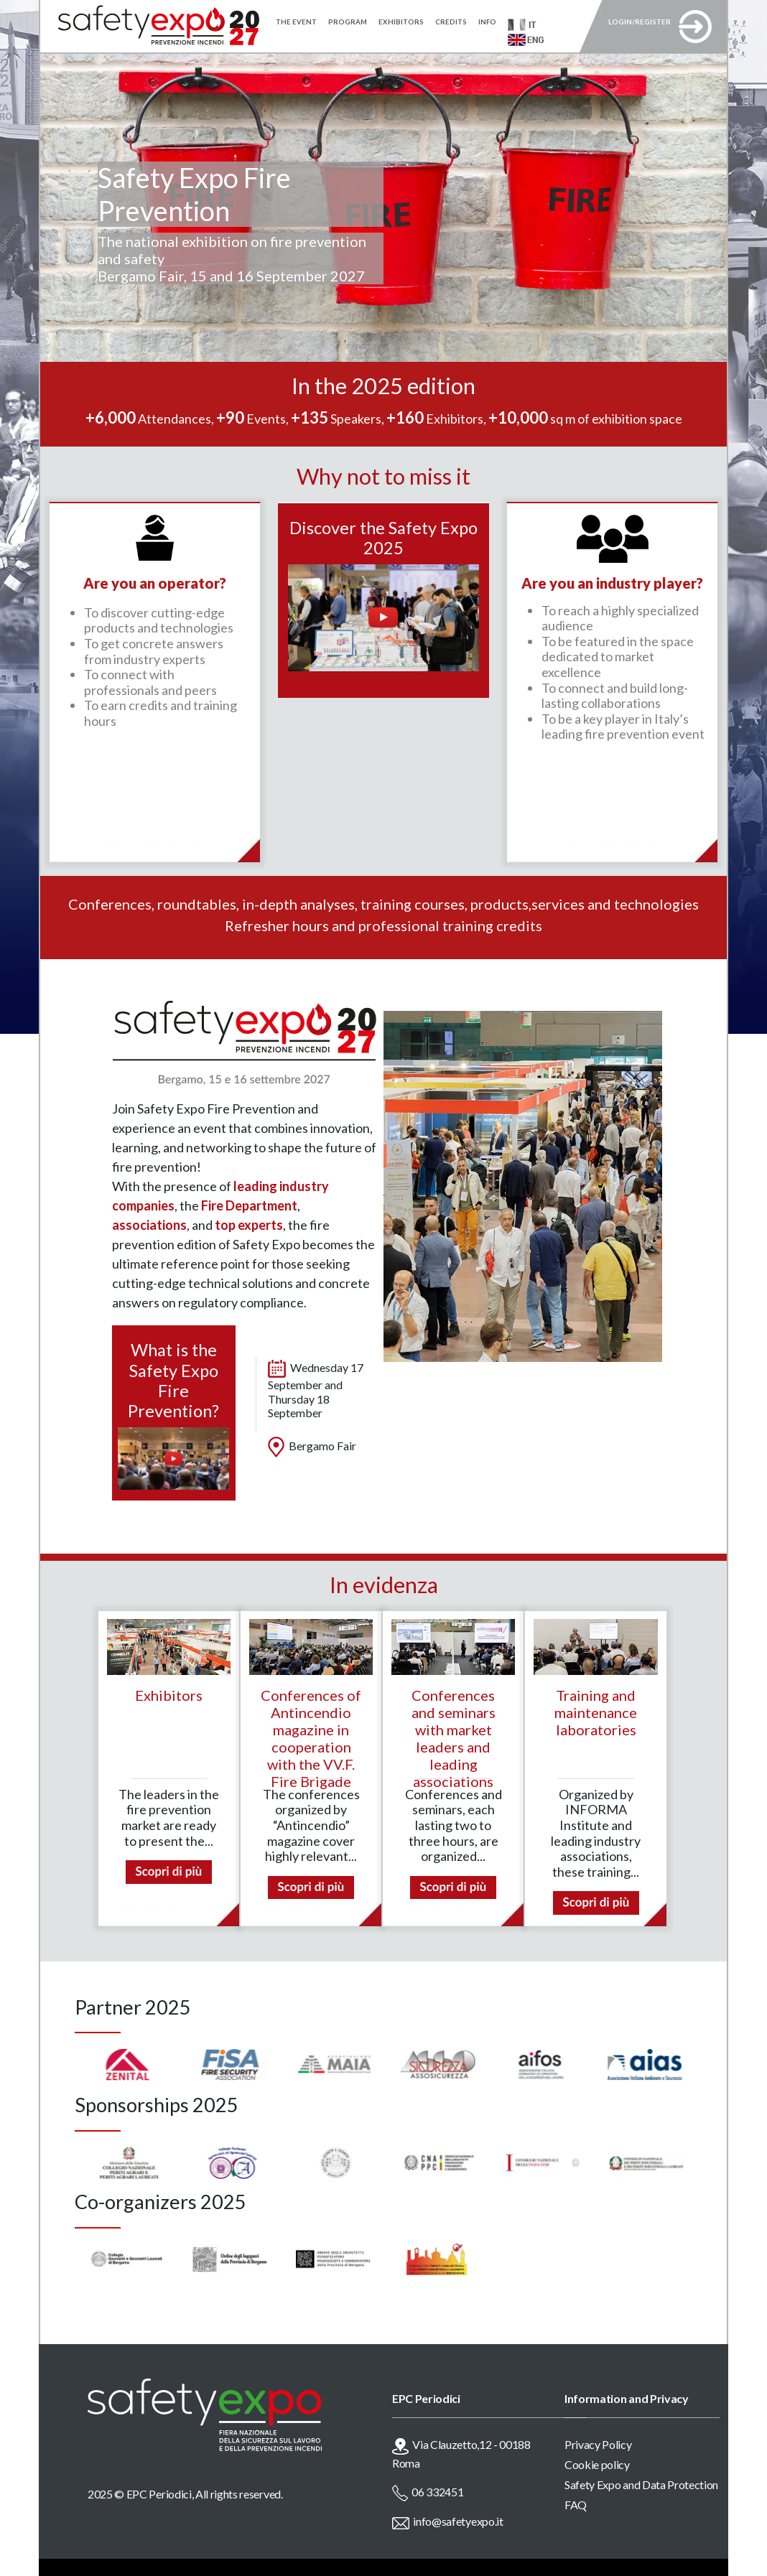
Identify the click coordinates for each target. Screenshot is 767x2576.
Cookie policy (597, 2464)
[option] (96, 2064)
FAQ (575, 2504)
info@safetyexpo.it (458, 2521)
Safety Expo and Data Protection (641, 2484)
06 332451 (437, 2491)
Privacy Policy (598, 2444)
